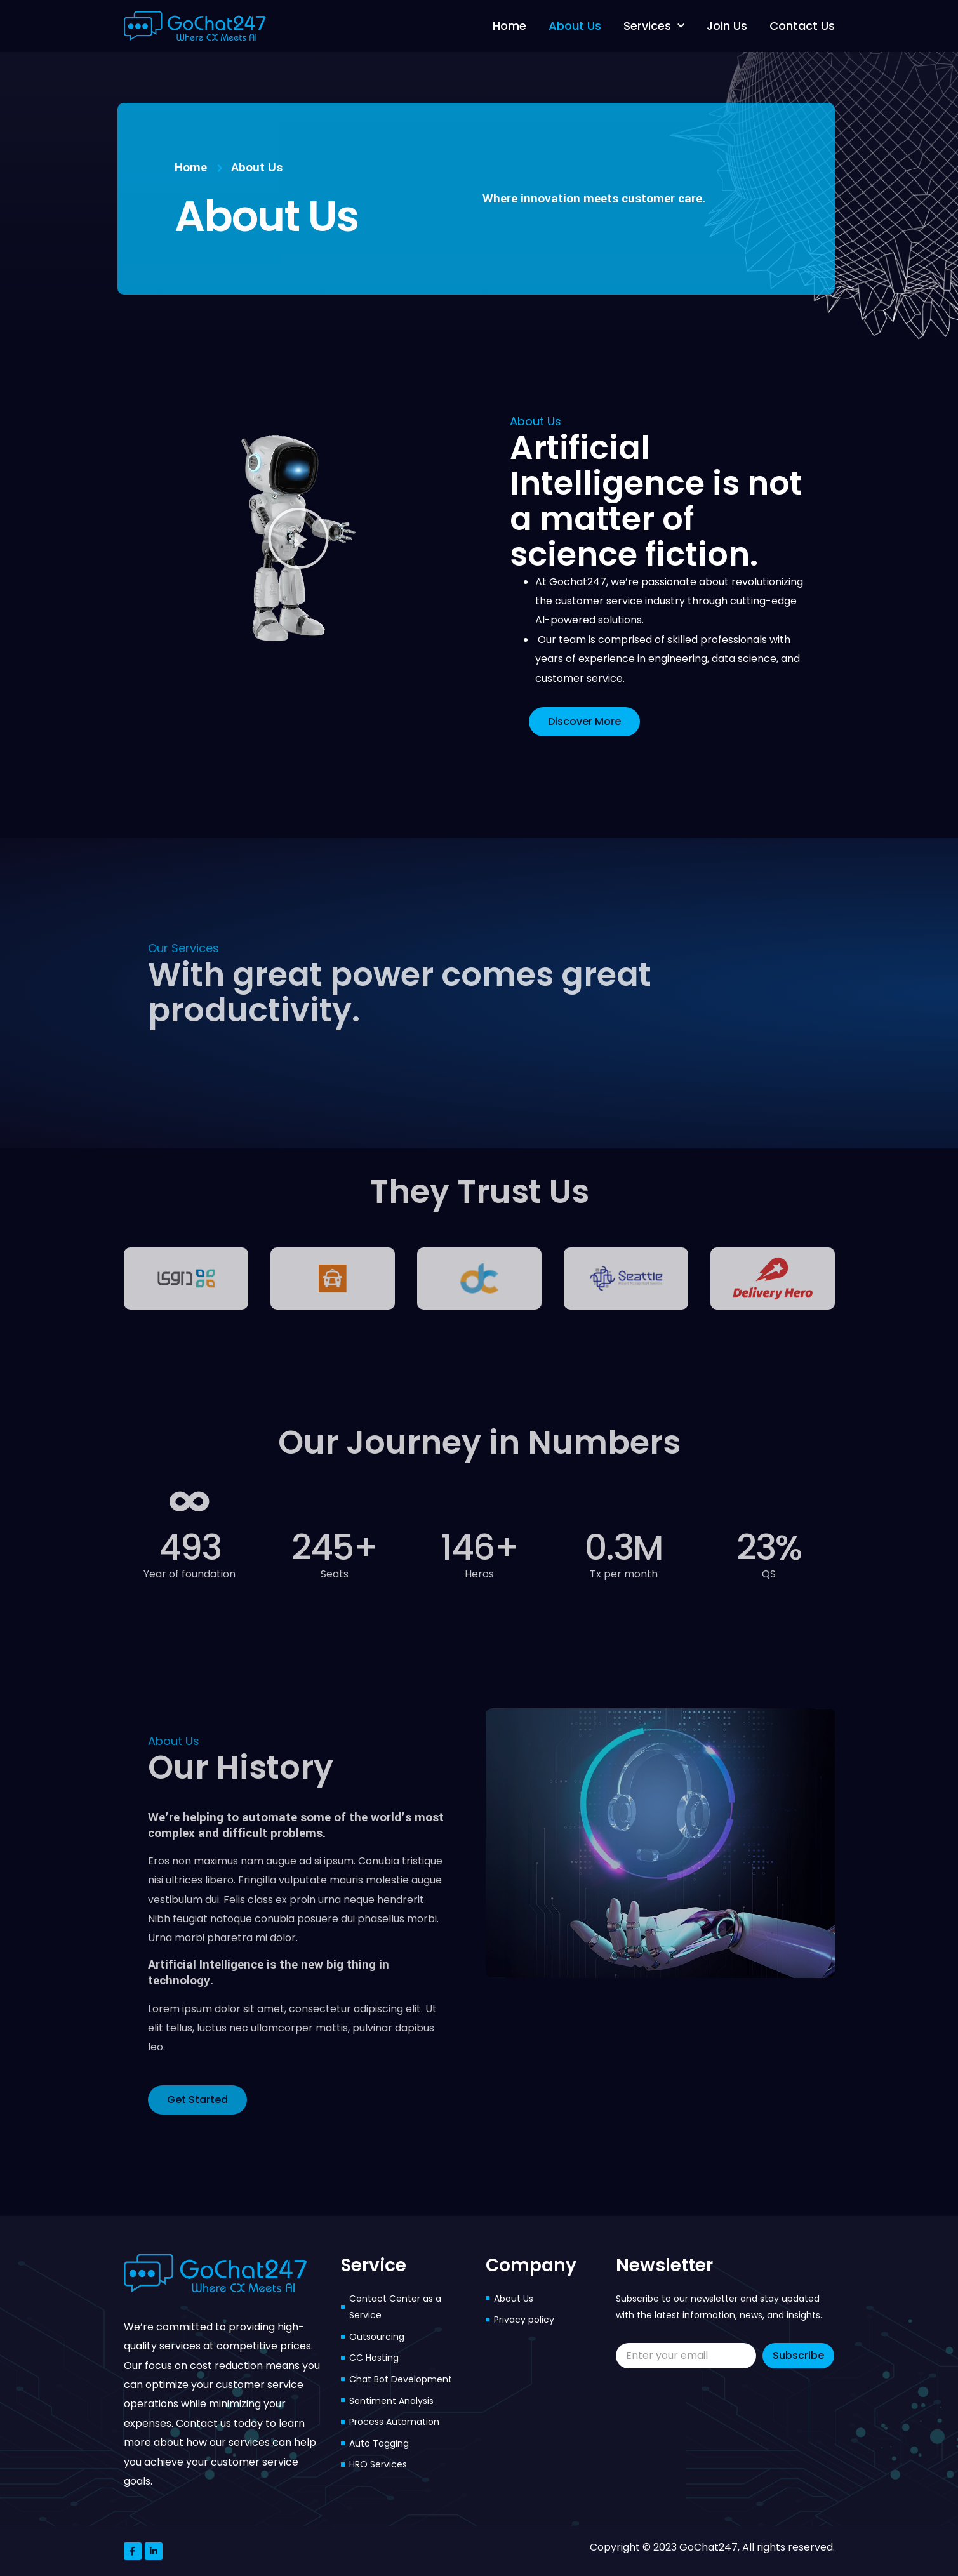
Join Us (727, 26)
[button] (298, 538)
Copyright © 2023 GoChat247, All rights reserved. (712, 2547)
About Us (575, 26)
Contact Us (802, 26)
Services (653, 26)
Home (509, 26)
